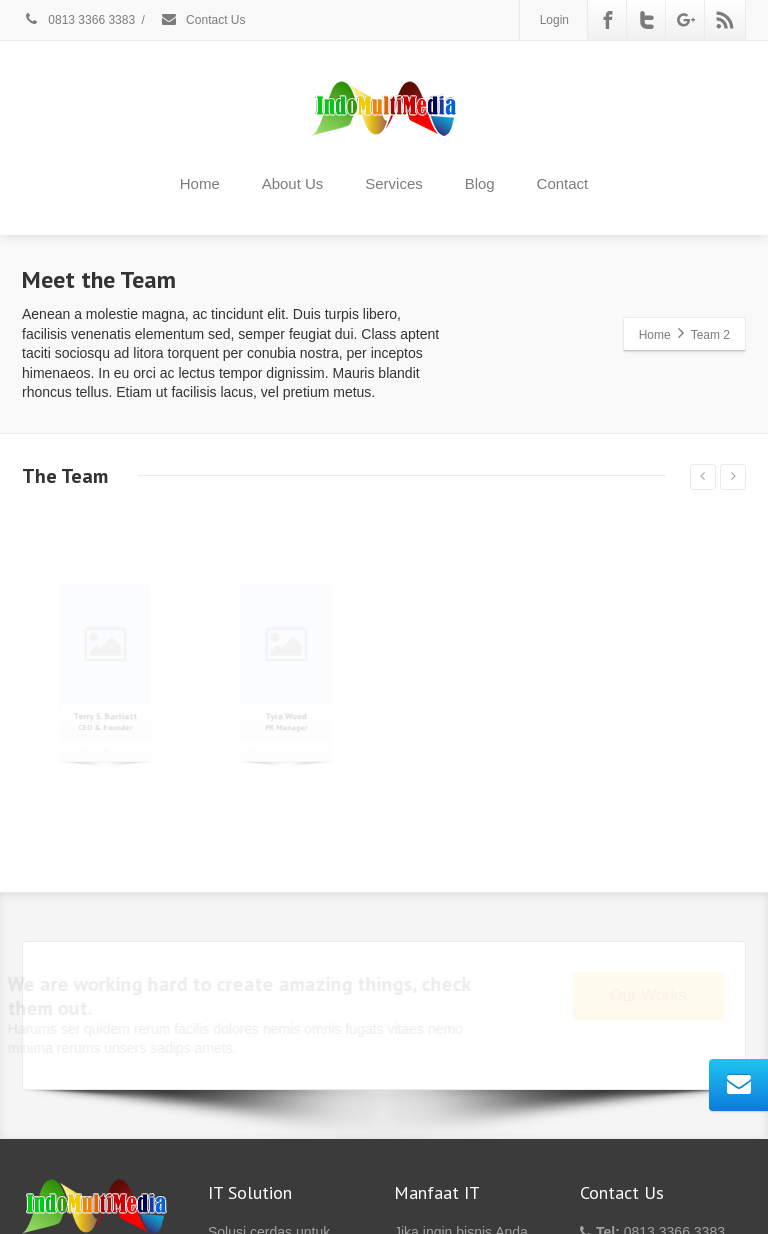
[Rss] (725, 20)
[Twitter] (647, 20)
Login (554, 20)
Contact (563, 183)
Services (394, 183)
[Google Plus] (686, 20)
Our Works (634, 995)
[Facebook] (608, 20)
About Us (293, 183)
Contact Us (203, 20)
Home (200, 183)
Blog (480, 183)
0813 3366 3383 (78, 20)
